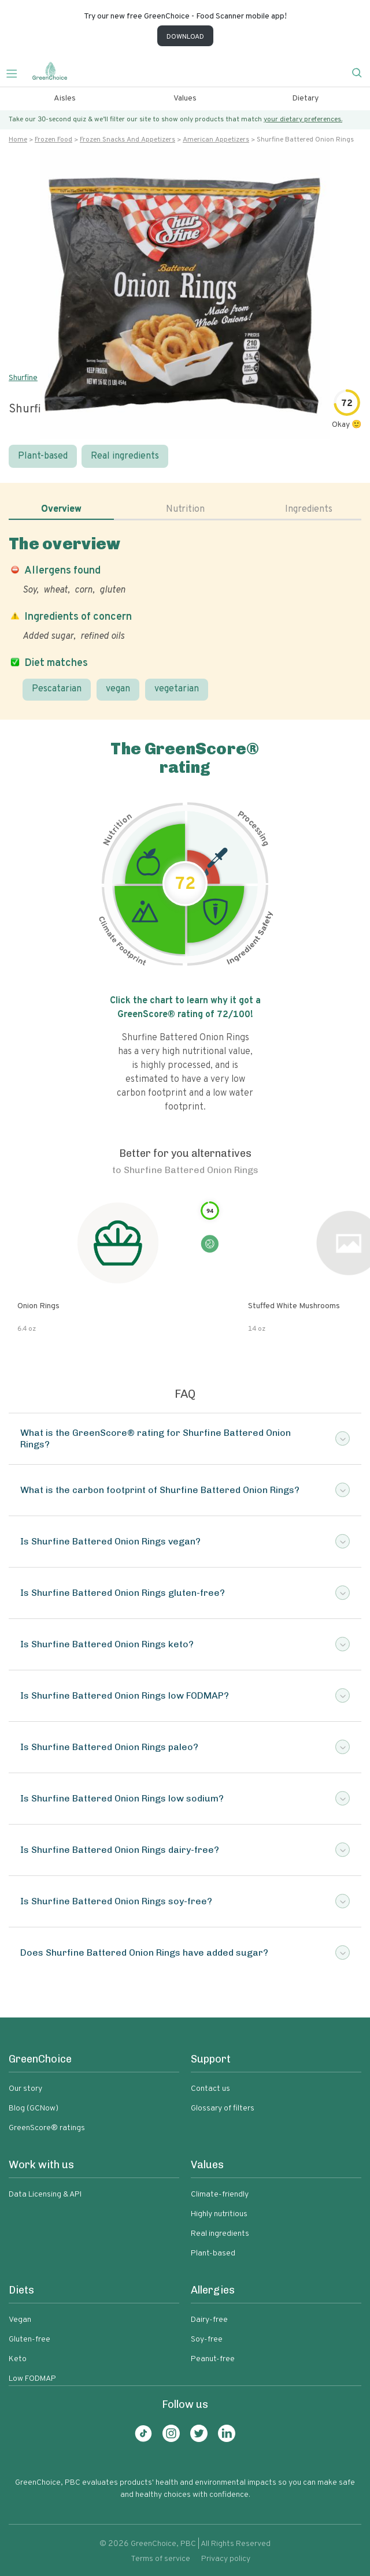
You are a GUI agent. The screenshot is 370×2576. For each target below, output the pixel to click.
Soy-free (207, 2339)
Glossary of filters (222, 2108)
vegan (118, 689)
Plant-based (43, 456)
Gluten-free (29, 2339)
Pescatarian (57, 689)
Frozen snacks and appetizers (127, 139)
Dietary (305, 98)
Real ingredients (125, 456)
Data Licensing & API (45, 2194)
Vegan (20, 2320)
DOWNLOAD (185, 37)
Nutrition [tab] (185, 509)
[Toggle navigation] (16, 72)
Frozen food (53, 139)
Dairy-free (209, 2320)
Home (18, 139)
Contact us (210, 2089)
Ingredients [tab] (308, 509)
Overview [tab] (61, 509)
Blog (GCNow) (33, 2108)
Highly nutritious (219, 2214)
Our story (25, 2089)
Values (185, 98)
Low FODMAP (32, 2379)
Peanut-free (213, 2359)
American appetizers (216, 139)
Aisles (65, 98)
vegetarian (176, 689)
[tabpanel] (185, 617)
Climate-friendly (220, 2194)
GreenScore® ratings (47, 2128)
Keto (18, 2359)
